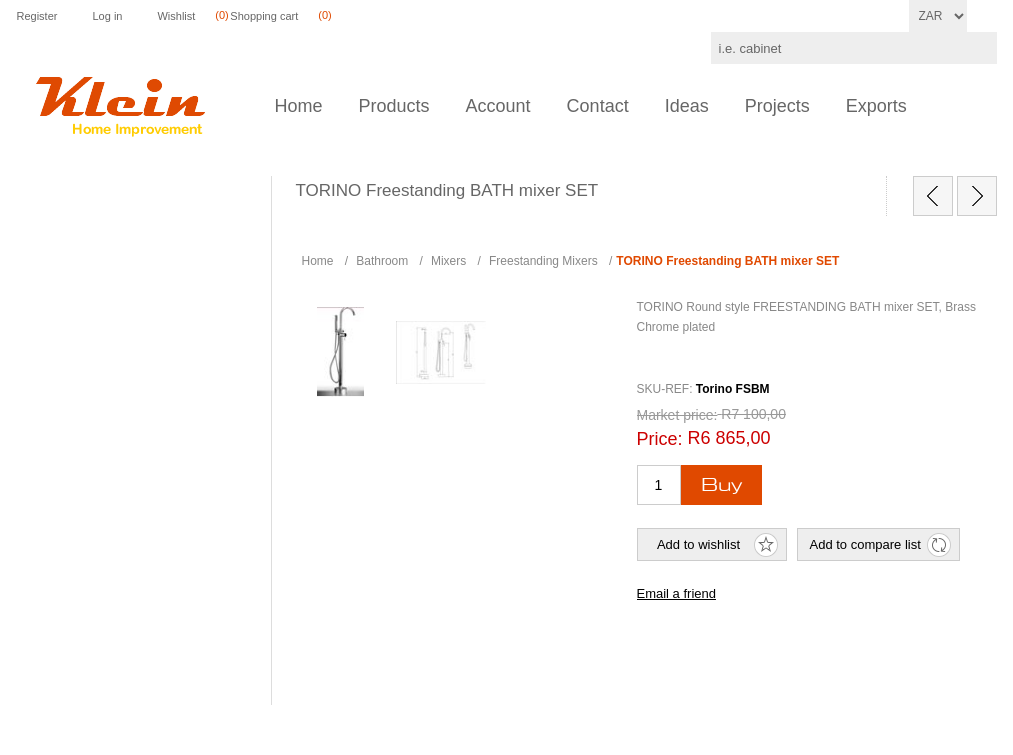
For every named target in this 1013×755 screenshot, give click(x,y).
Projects (777, 106)
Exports (876, 106)
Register (37, 16)
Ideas (687, 106)
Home (299, 106)
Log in (107, 16)
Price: (660, 439)
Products (394, 106)
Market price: (677, 415)
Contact (598, 106)
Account (498, 106)
